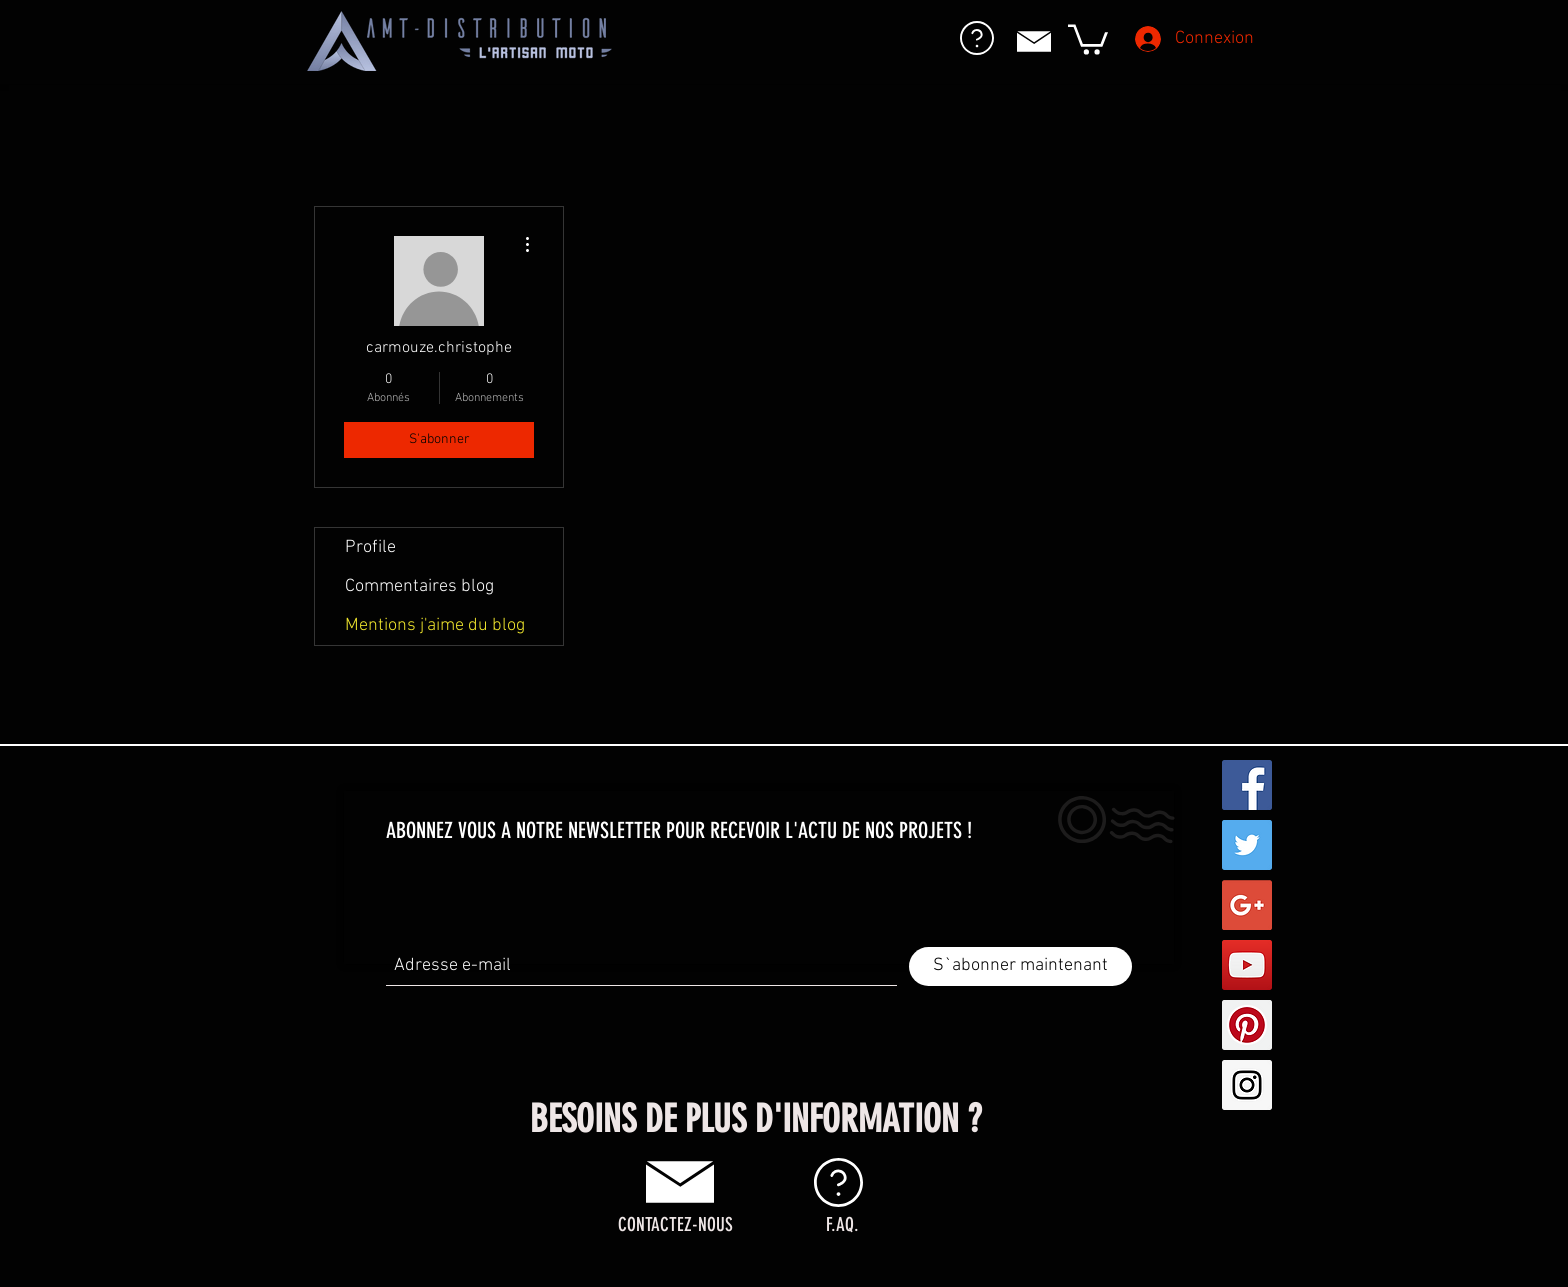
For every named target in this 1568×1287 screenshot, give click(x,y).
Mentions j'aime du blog (435, 625)
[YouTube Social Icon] (1247, 965)
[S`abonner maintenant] (1020, 966)
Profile (370, 547)
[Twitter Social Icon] (1247, 845)
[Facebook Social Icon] (1247, 785)
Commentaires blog (419, 586)
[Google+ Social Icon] (1247, 905)
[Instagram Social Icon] (1247, 1085)
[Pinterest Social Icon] (1247, 1025)
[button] (1088, 38)
